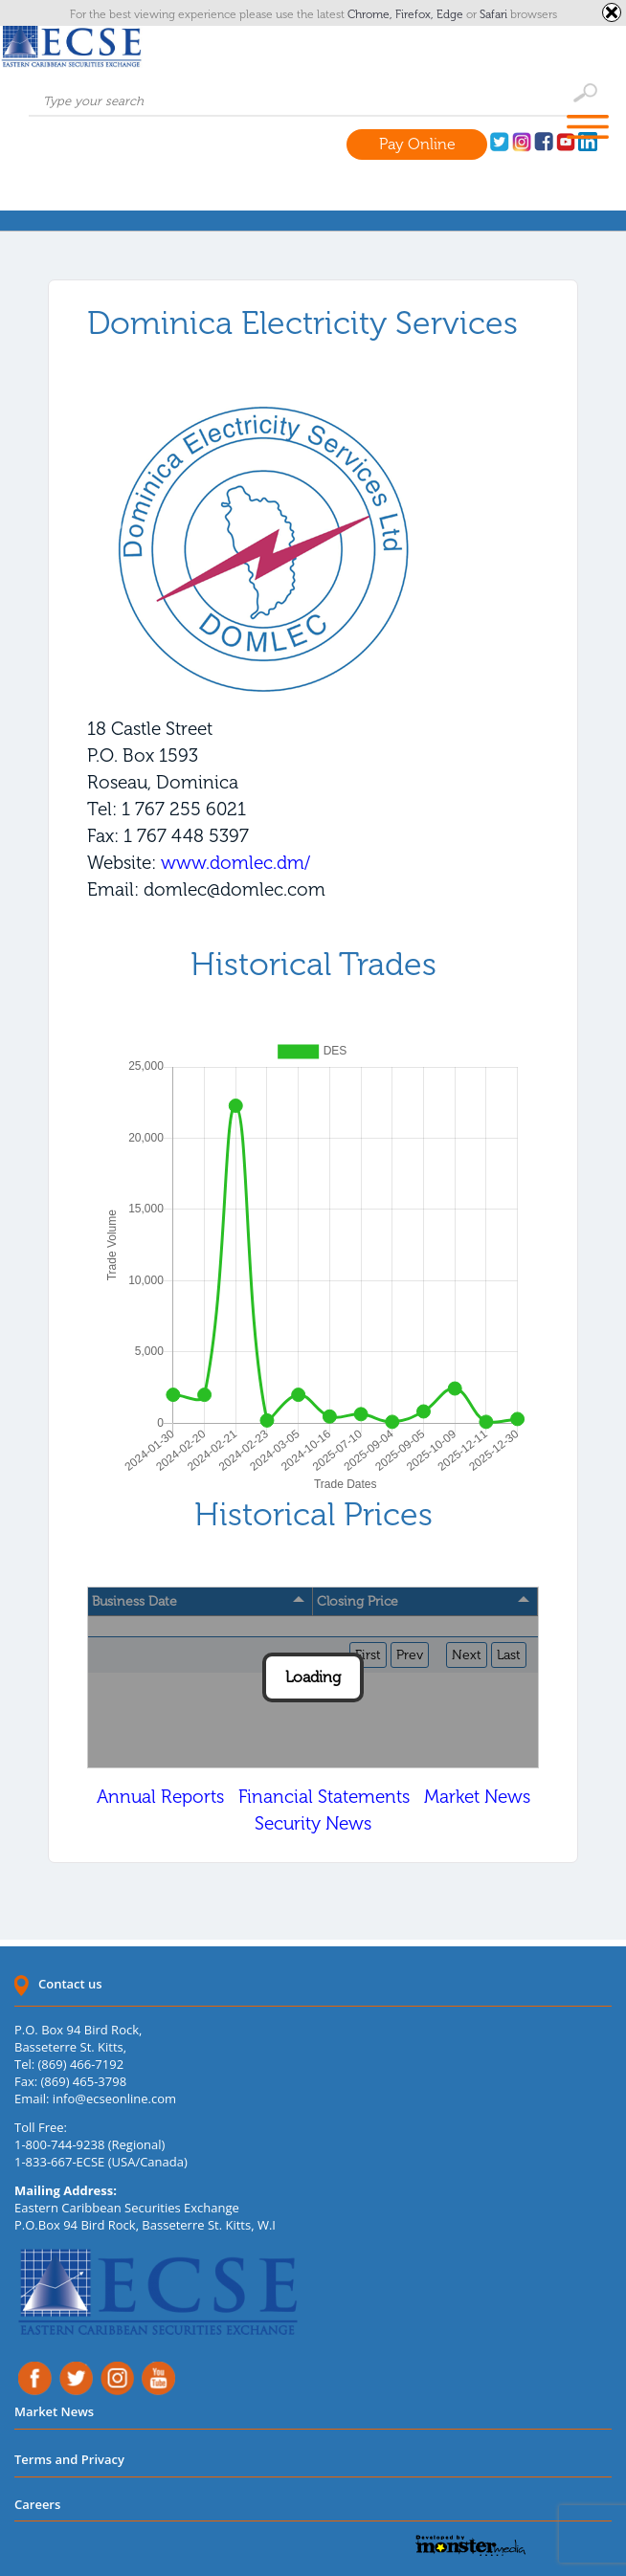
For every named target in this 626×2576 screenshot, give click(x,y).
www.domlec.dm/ (235, 863)
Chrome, (371, 14)
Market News (477, 1797)
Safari (495, 14)
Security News (313, 1823)
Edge (451, 14)
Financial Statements (324, 1797)
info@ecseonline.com (114, 2098)
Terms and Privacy (69, 2459)
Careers (37, 2504)
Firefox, (415, 14)
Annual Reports (160, 1797)
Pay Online (417, 144)
